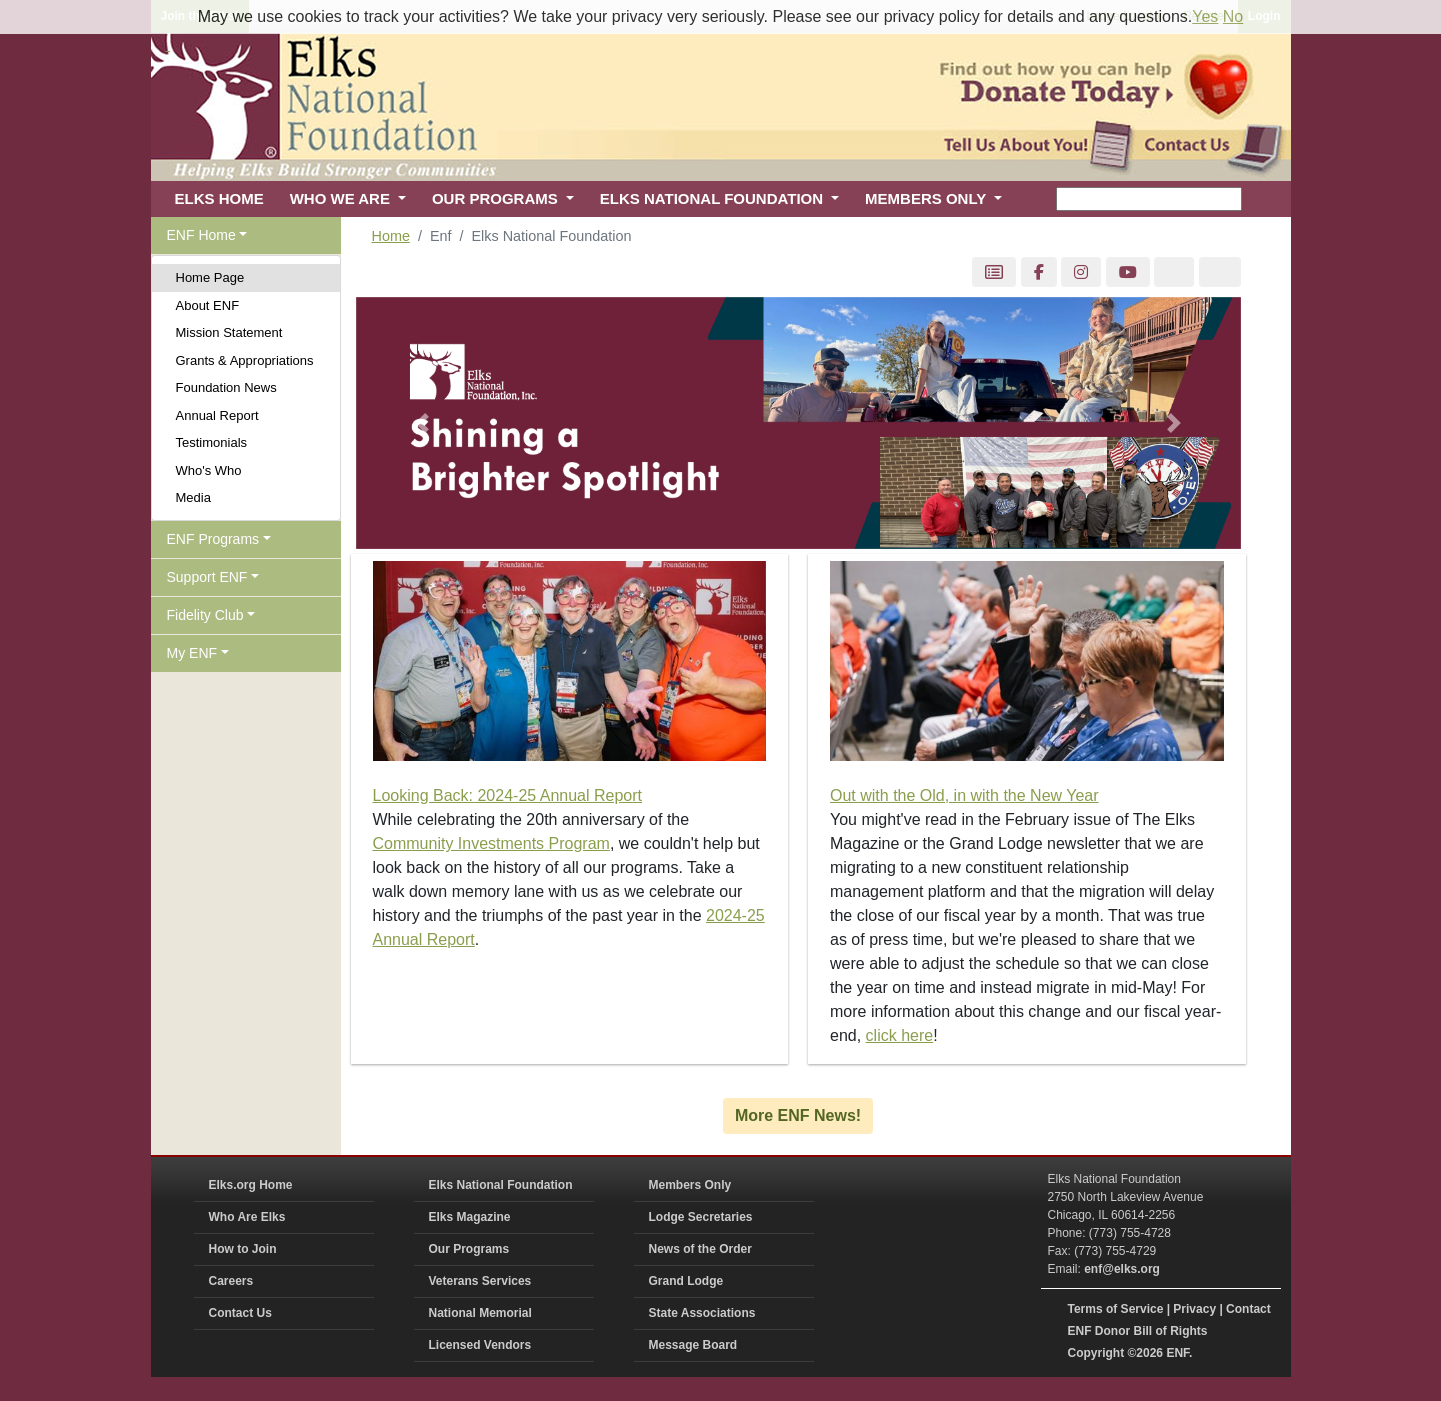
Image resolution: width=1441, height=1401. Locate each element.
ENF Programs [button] (213, 539)
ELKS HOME (219, 198)
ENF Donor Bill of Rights (1138, 1331)
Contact (1248, 1309)
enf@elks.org (1122, 1269)
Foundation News (226, 387)
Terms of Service (1116, 1309)
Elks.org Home (251, 1185)
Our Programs (469, 1249)
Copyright (1096, 1353)
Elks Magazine (470, 1217)
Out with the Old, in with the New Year (964, 795)
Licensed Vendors (480, 1345)
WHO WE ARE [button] (342, 198)
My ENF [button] (192, 653)
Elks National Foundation (501, 1185)
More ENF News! (798, 1115)
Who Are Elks (247, 1217)
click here (900, 1035)
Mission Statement (229, 332)
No (1233, 16)
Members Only (690, 1185)
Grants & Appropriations (245, 360)
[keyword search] (1149, 199)
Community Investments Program (491, 843)
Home (391, 236)
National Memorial (480, 1313)
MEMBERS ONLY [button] (927, 198)
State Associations (702, 1313)
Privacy (1194, 1309)
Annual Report (217, 415)
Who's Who (209, 470)
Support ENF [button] (207, 577)
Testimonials (212, 442)
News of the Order (700, 1249)
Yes (1205, 16)
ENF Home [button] (201, 235)
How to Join (243, 1249)
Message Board (693, 1345)
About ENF (208, 305)
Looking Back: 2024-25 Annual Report (508, 795)
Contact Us (240, 1313)
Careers (231, 1281)
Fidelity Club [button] (205, 615)
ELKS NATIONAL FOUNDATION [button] (714, 198)
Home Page (210, 277)
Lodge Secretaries (701, 1217)
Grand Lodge (686, 1281)
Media (193, 497)
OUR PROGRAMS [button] (497, 198)
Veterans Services (480, 1281)
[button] (422, 423)
